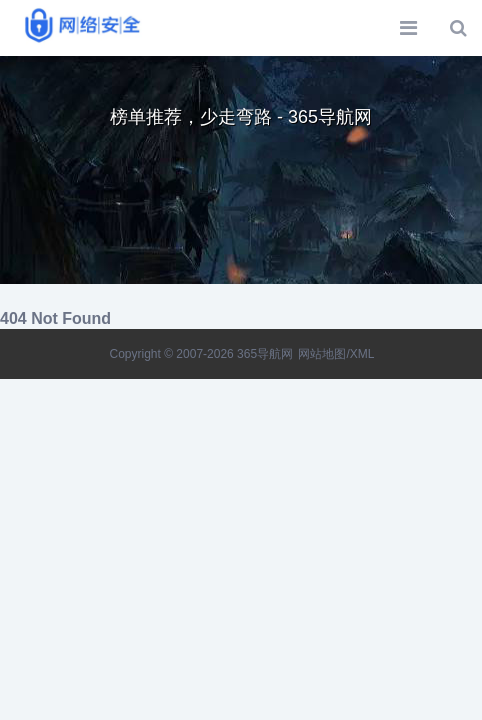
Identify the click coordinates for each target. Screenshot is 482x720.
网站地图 (322, 354)
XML (362, 354)
